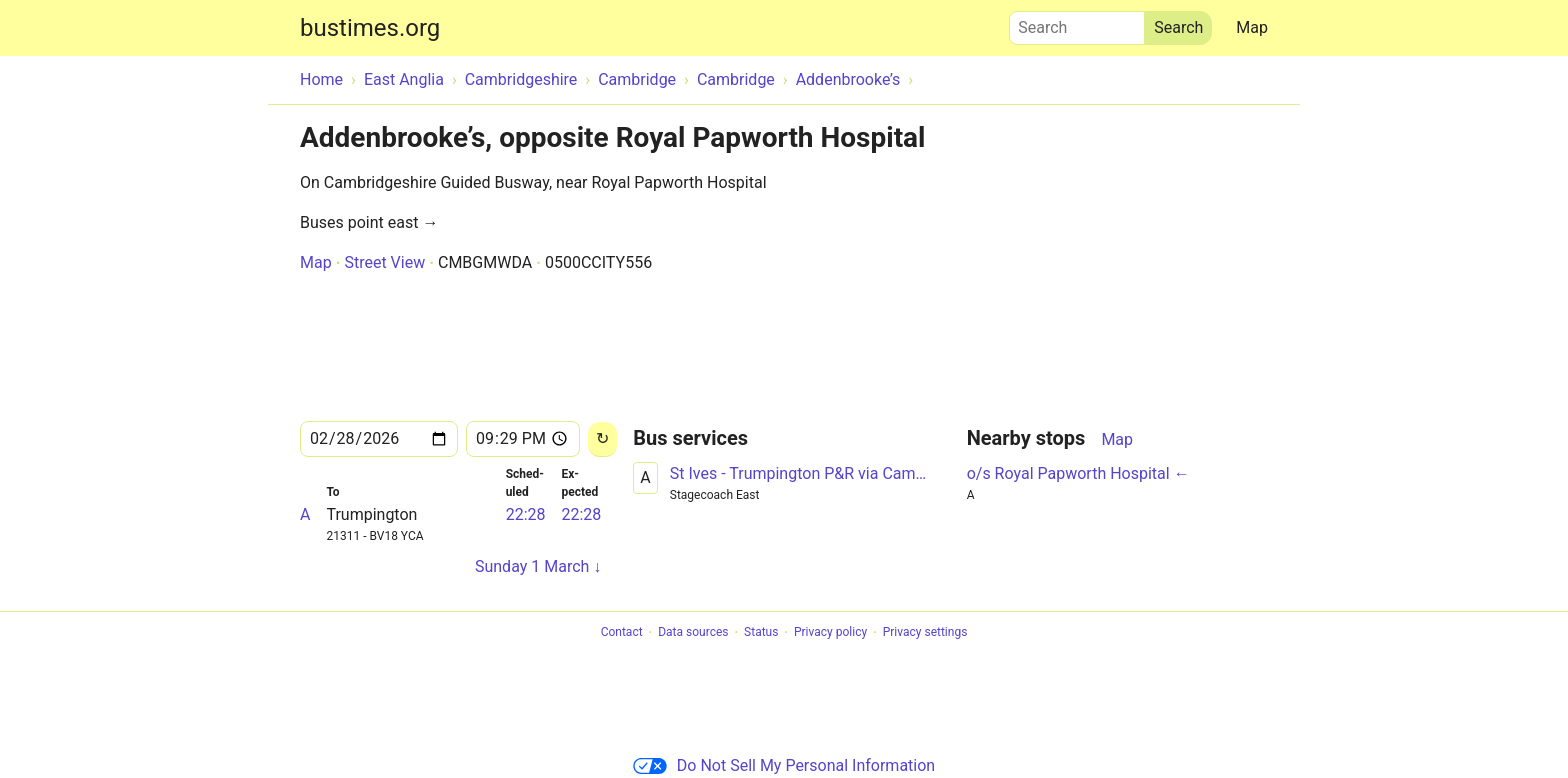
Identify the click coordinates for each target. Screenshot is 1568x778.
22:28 (526, 514)
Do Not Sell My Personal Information (784, 765)
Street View (384, 262)
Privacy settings (925, 633)
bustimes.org (370, 28)
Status (761, 633)
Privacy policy (830, 633)
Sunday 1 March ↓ (538, 566)
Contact (622, 633)
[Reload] (602, 439)
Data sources (693, 633)
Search (1077, 23)
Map (1252, 27)
